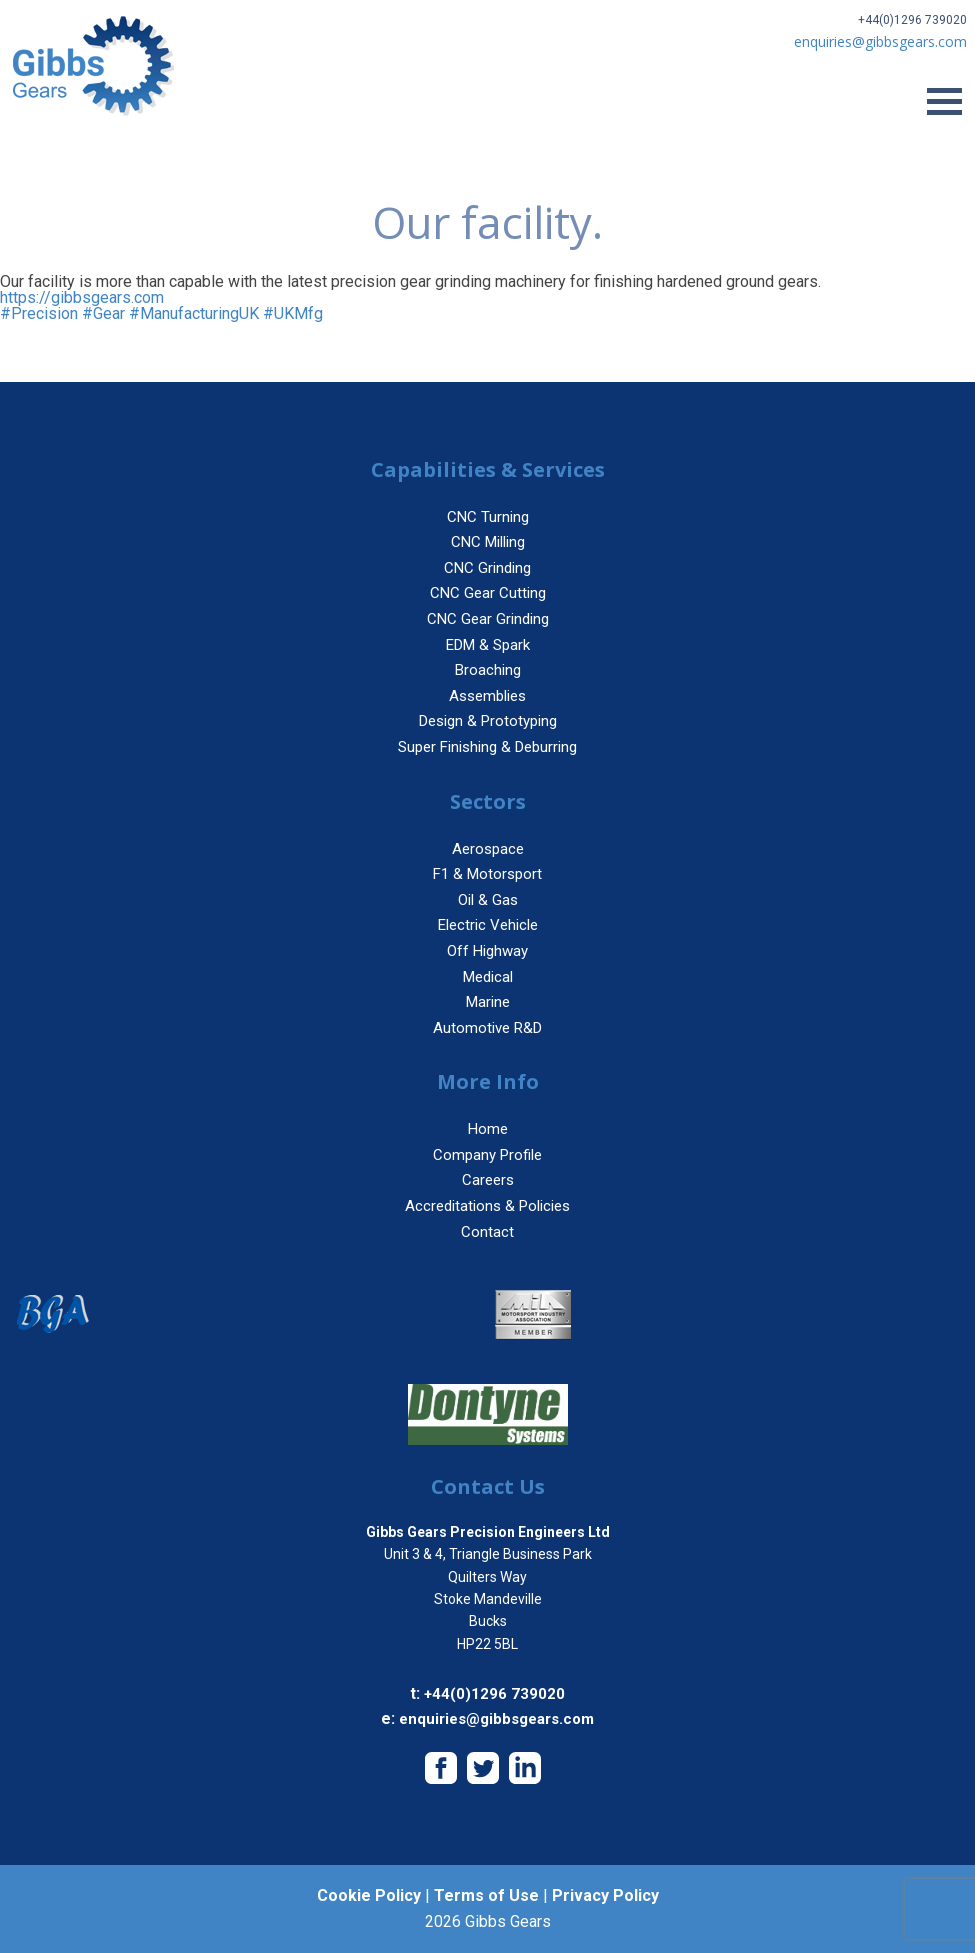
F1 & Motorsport (487, 874)
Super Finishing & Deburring (487, 747)
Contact (487, 1232)
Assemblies (487, 696)
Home (488, 1129)
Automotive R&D (487, 1028)
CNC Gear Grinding (488, 619)
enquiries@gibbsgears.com (496, 1719)
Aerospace (488, 849)
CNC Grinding (487, 568)
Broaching (488, 670)
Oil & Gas (488, 900)
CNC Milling (488, 542)
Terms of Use (486, 1895)
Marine (488, 1002)
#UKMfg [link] (293, 313)
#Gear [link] (103, 313)
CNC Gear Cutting (488, 593)
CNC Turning (488, 517)
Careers (488, 1180)
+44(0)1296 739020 (912, 20)
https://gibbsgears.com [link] (82, 297)
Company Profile (487, 1155)
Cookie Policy (369, 1895)
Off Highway (487, 951)
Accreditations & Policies (487, 1206)
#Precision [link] (39, 313)
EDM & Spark (488, 645)
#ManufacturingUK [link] (194, 313)
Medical (488, 977)
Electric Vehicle (488, 925)
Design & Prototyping (488, 721)
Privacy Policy (605, 1895)
